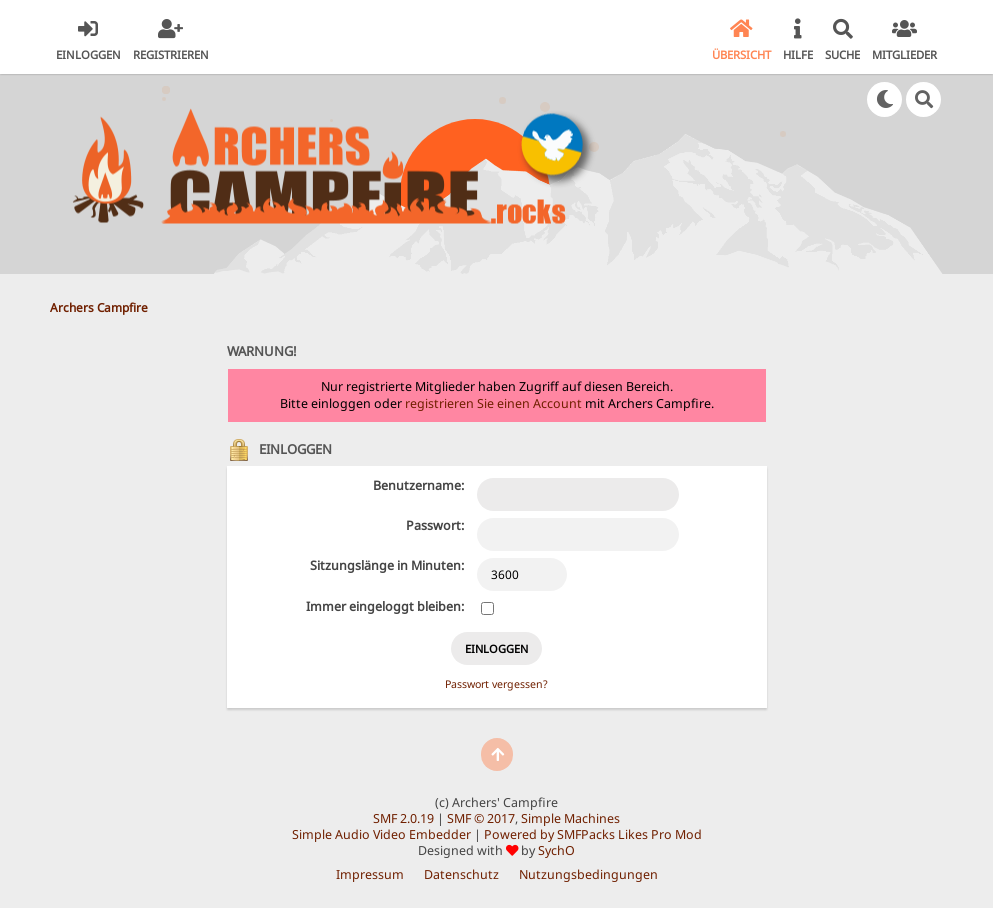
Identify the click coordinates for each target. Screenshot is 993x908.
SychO (556, 850)
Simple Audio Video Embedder (381, 834)
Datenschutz (461, 874)
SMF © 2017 (481, 818)
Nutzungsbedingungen (588, 874)
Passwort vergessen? (496, 684)
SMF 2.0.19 (403, 818)
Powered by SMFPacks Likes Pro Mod (593, 834)
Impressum (370, 874)
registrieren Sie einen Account (493, 403)
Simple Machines (570, 818)
